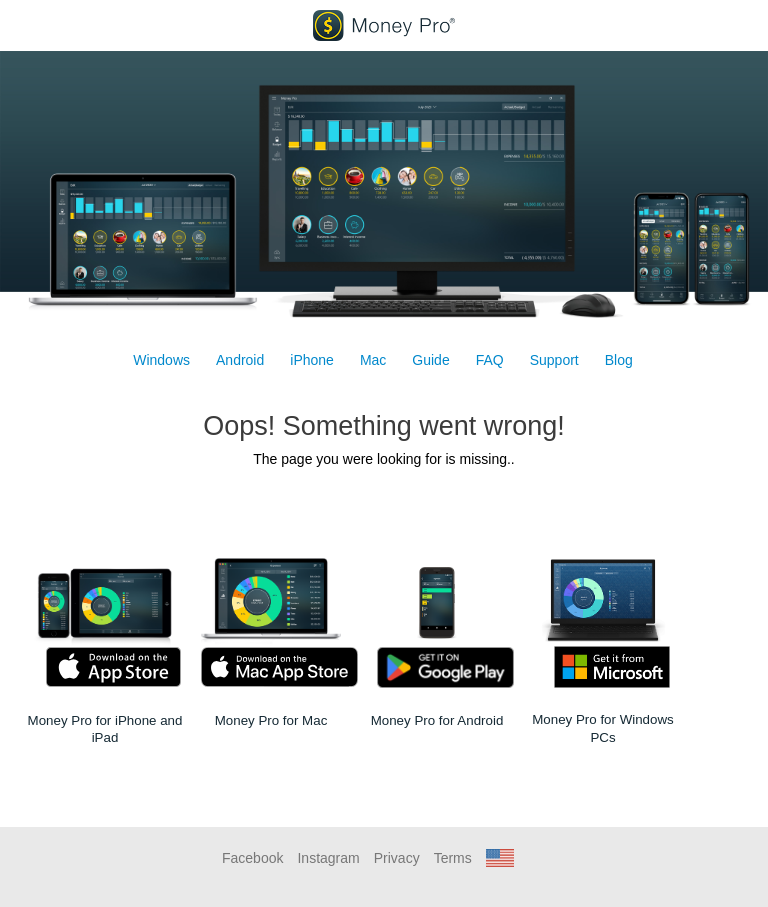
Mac (373, 360)
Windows (161, 360)
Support (554, 360)
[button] (500, 858)
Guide (430, 360)
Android (240, 360)
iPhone (312, 360)
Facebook (252, 858)
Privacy (397, 858)
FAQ (490, 360)
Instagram (328, 858)
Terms (453, 858)
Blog (619, 360)
